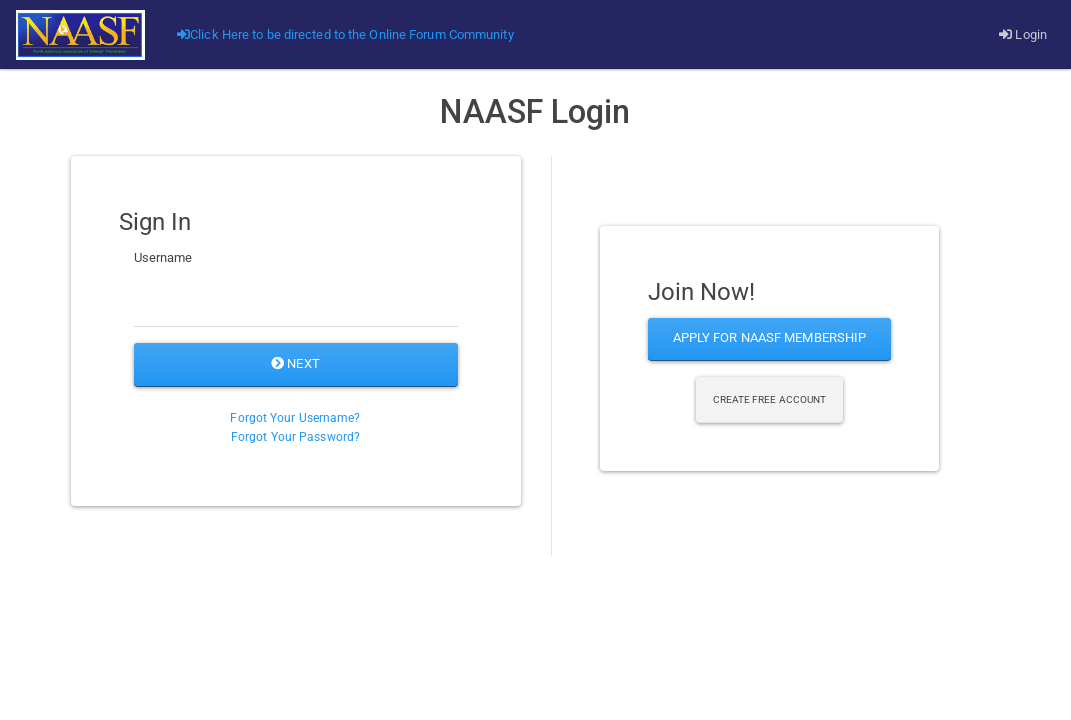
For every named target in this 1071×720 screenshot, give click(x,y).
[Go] (80, 34)
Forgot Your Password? (295, 437)
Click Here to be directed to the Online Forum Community (345, 34)
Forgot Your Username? (295, 418)
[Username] (296, 302)
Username (163, 257)
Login (1023, 34)
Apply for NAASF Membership (770, 337)
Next (295, 363)
